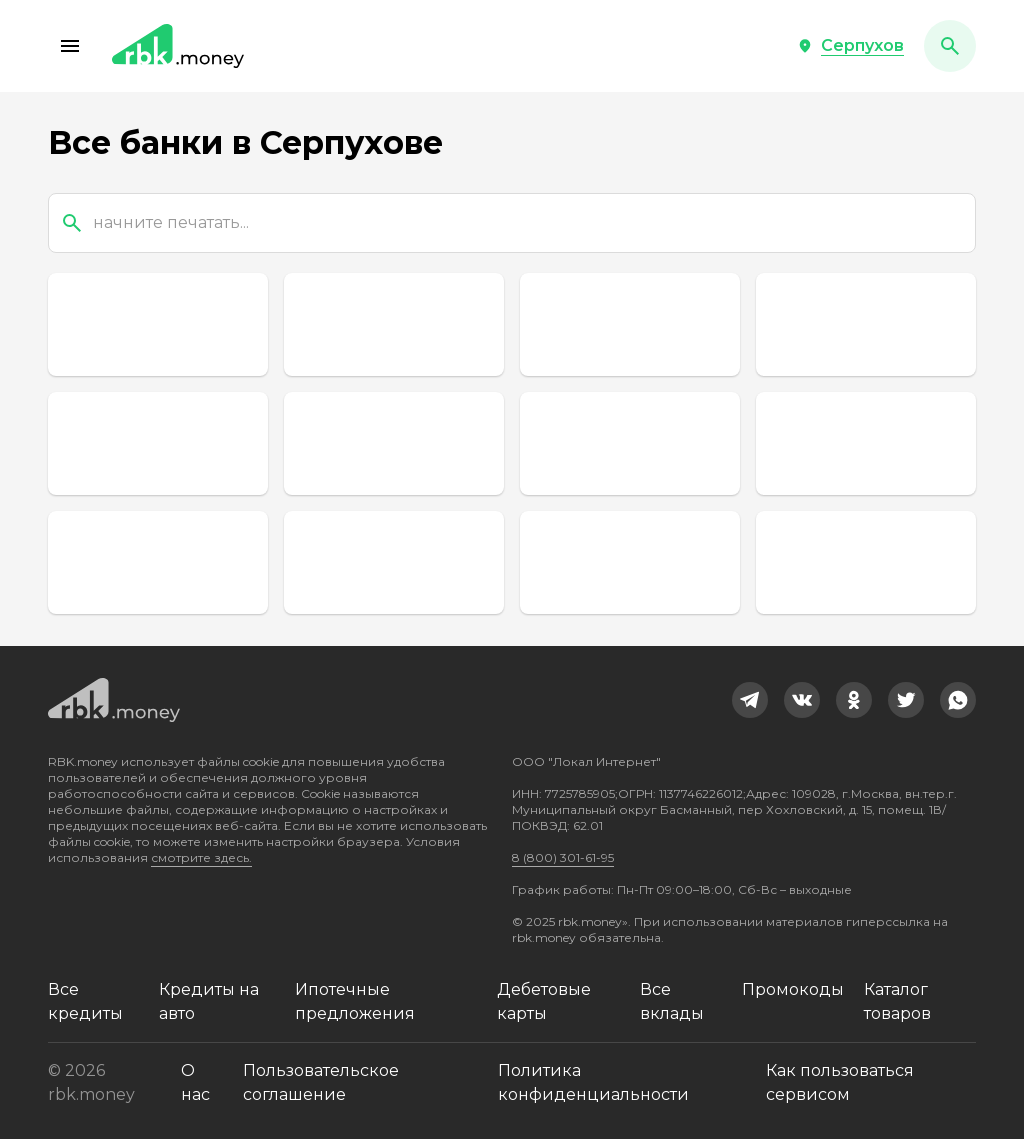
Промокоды (793, 989)
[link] (750, 700)
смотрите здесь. (201, 857)
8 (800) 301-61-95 (563, 857)
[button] (70, 46)
